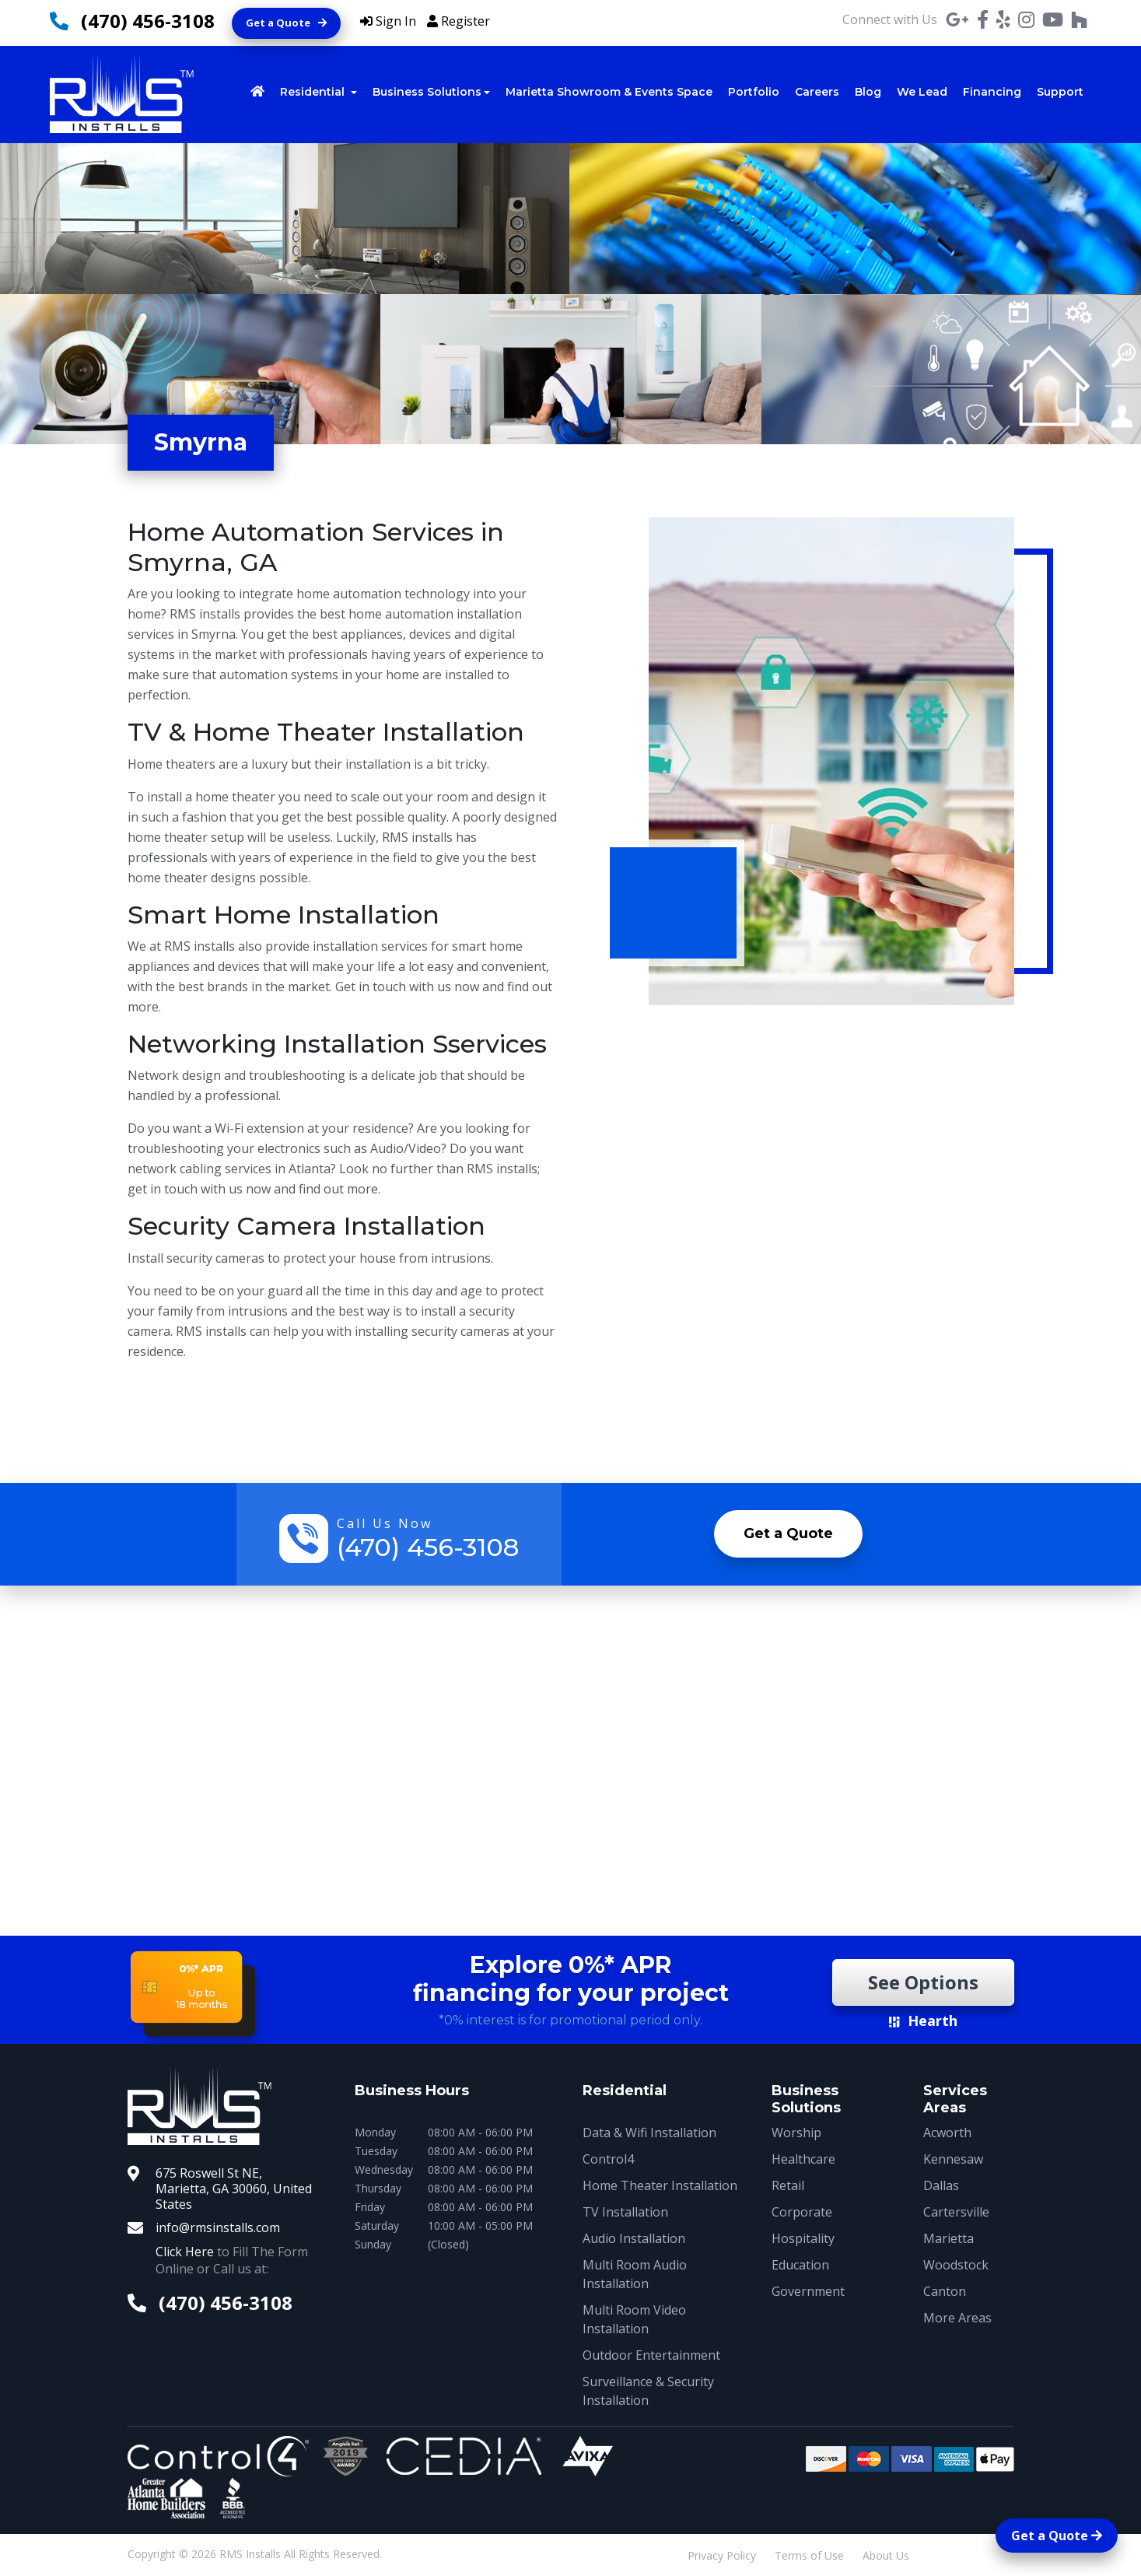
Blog (868, 92)
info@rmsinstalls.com (218, 2227)
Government (808, 2291)
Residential (314, 92)
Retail (788, 2185)
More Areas (957, 2317)
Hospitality (803, 2238)
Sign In (388, 21)
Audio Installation (634, 2238)
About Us (886, 2555)
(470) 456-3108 (148, 20)
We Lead (922, 92)
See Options (923, 1982)
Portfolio (753, 92)
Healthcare (803, 2159)
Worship (796, 2132)
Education (800, 2264)
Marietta (948, 2238)
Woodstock (956, 2264)
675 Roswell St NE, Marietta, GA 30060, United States (234, 2188)
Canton (944, 2291)
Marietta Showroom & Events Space (609, 92)
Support (1060, 92)
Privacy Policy (722, 2555)
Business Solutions (427, 92)
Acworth (947, 2132)
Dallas (941, 2185)
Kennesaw (953, 2159)
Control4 (608, 2159)
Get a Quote (286, 23)
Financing (992, 92)
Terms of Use (809, 2555)
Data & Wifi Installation (649, 2132)
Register (458, 21)
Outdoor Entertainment (651, 2355)
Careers (817, 92)
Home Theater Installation (660, 2185)
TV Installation (625, 2211)
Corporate (802, 2211)
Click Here (185, 2251)
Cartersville (956, 2211)
